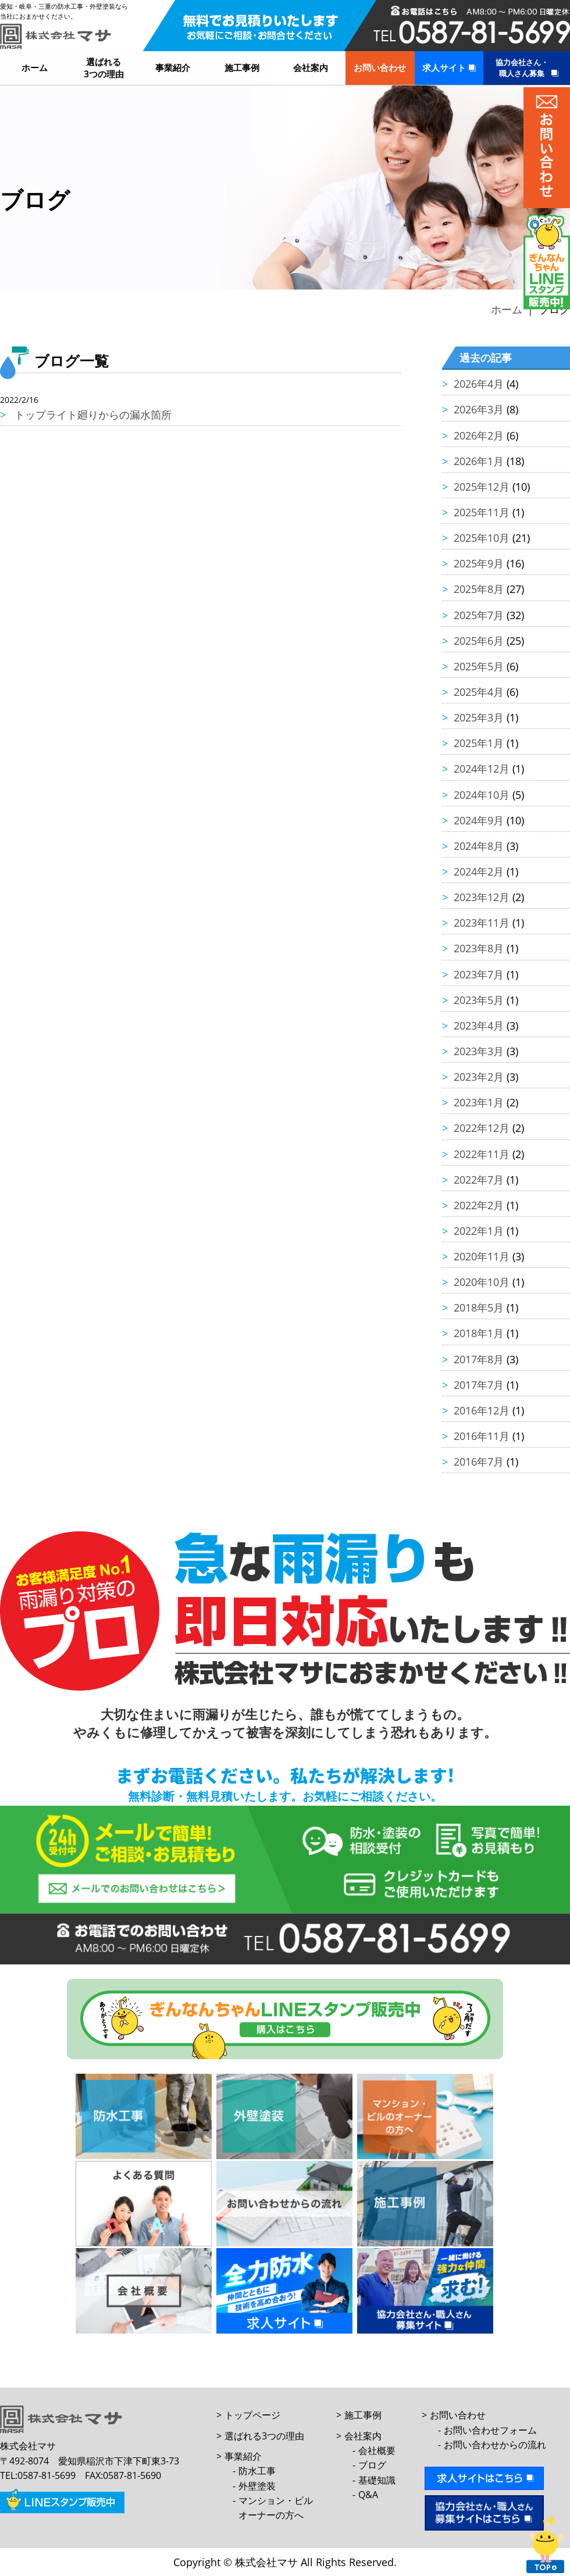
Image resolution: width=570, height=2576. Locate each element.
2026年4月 (479, 384)
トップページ (252, 2415)
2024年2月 (479, 871)
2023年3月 (479, 1051)
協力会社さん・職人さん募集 (522, 67)
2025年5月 (479, 666)
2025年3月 (479, 717)
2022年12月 (482, 1128)
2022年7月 (479, 1180)
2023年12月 (482, 897)
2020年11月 (482, 1256)
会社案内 (310, 67)
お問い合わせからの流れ (495, 2444)
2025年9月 (479, 563)
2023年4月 (479, 1025)
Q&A (368, 2494)
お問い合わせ (380, 67)
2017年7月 (479, 1385)
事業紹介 (172, 67)
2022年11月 (482, 1154)
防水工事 (257, 2470)
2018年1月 (479, 1333)
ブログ (372, 2465)
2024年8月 (479, 846)
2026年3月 (479, 409)
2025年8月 (479, 589)
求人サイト (444, 67)
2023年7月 (479, 974)
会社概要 (377, 2450)
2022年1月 (479, 1231)
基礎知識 (377, 2480)
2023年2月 (479, 1077)
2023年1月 (479, 1102)
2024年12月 (482, 769)
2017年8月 (479, 1359)
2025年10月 (482, 538)
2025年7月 (479, 615)
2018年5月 (479, 1307)
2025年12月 (482, 487)
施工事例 (242, 67)
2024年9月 (479, 820)
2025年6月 (479, 641)
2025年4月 (479, 692)
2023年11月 (482, 923)
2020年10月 (482, 1282)
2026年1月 (479, 461)
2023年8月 (479, 948)
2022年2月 (479, 1205)
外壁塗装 (257, 2485)
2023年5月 (479, 1000)
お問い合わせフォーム (490, 2430)
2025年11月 (482, 512)
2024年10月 (482, 795)
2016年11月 (482, 1436)
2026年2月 (479, 435)
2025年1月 (479, 743)
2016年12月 (482, 1410)
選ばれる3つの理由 (104, 68)
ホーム (35, 67)
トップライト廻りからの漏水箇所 (93, 414)
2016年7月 (479, 1462)
